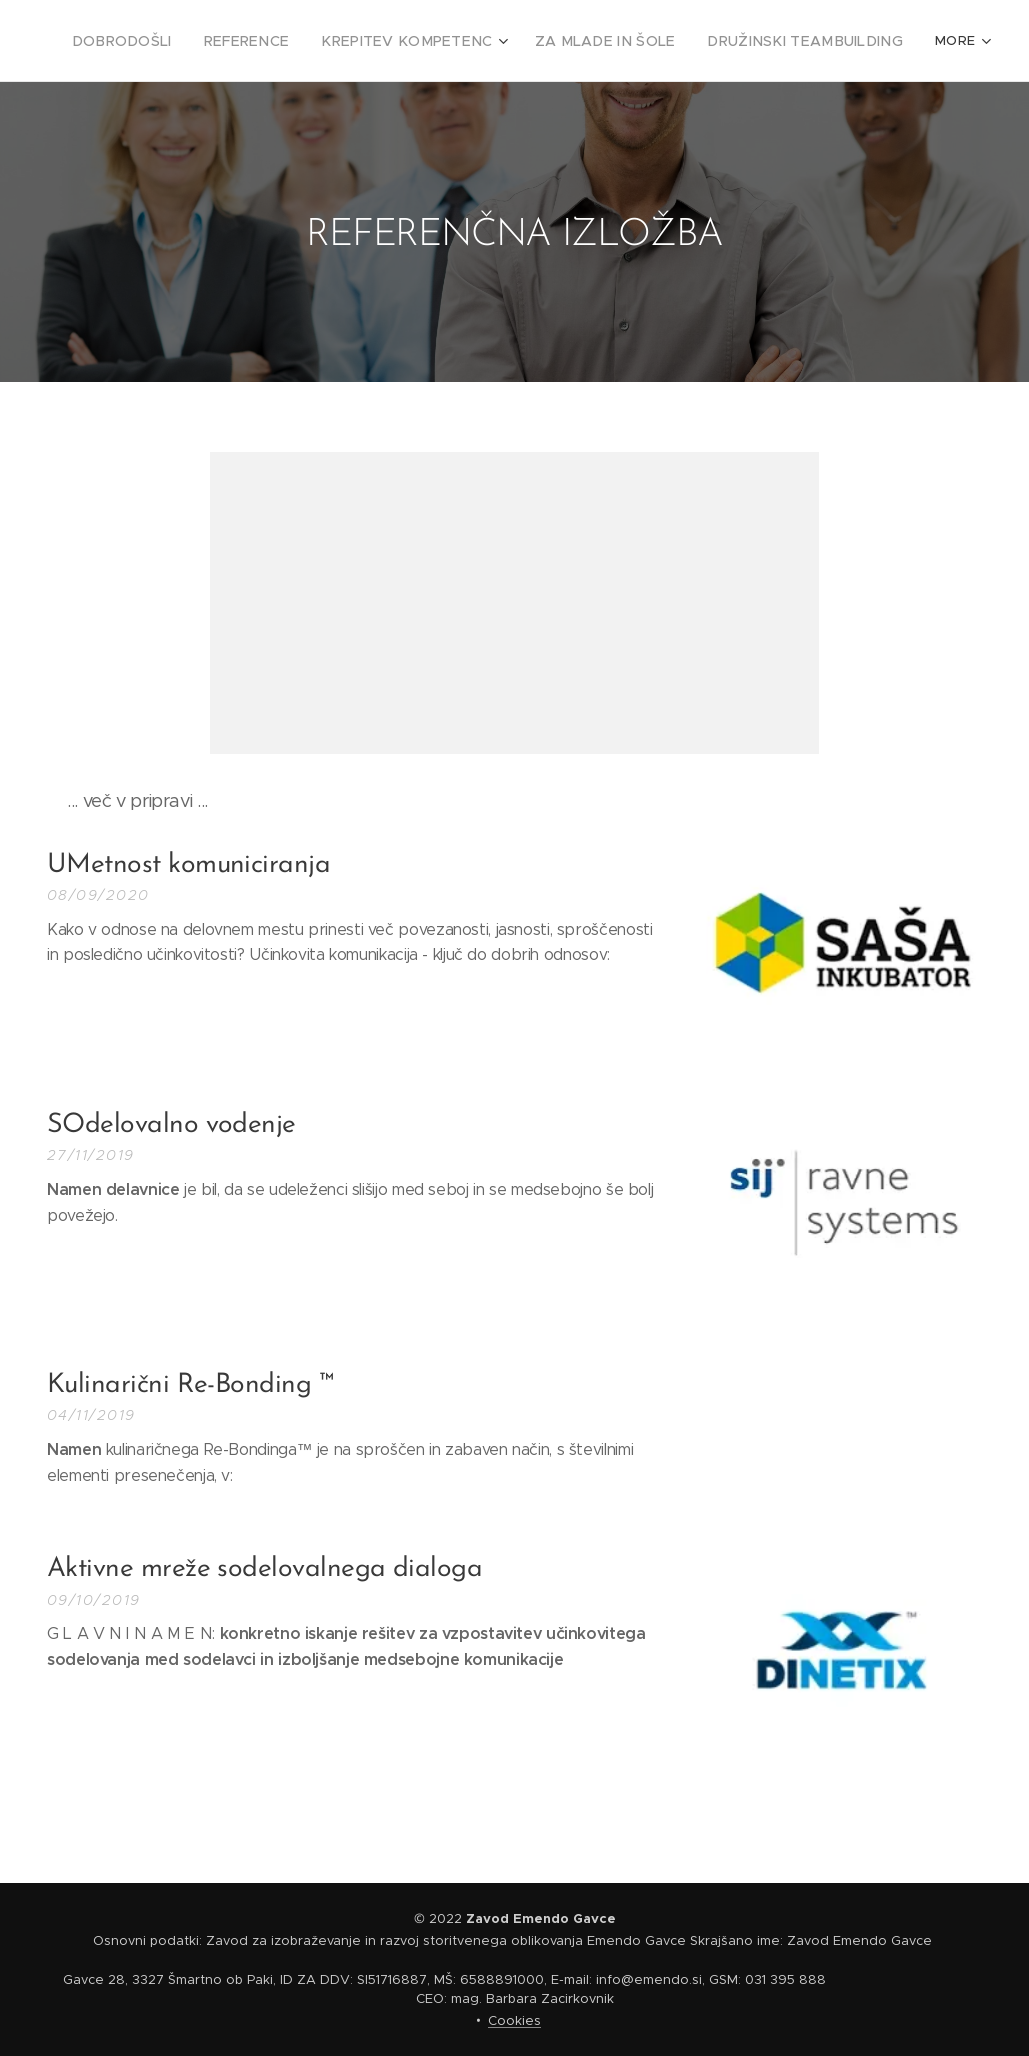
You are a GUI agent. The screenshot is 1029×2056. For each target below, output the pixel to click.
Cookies (514, 2020)
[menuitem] (179, 41)
